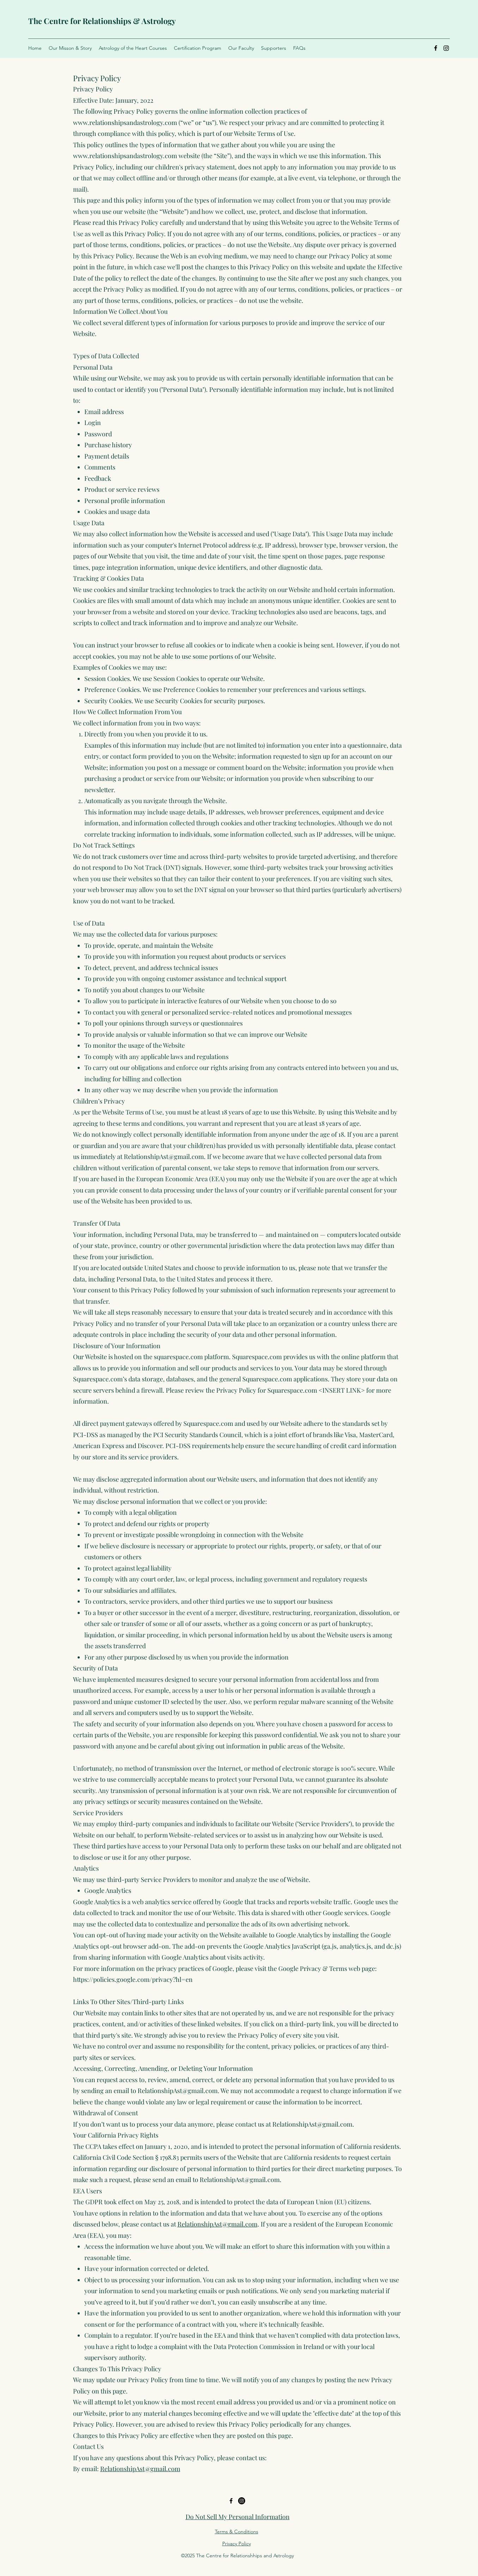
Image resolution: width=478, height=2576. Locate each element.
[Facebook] (435, 48)
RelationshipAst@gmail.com (164, 1156)
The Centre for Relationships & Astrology (102, 21)
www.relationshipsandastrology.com (125, 122)
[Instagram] (446, 48)
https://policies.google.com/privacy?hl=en (133, 1979)
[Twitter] (241, 2500)
